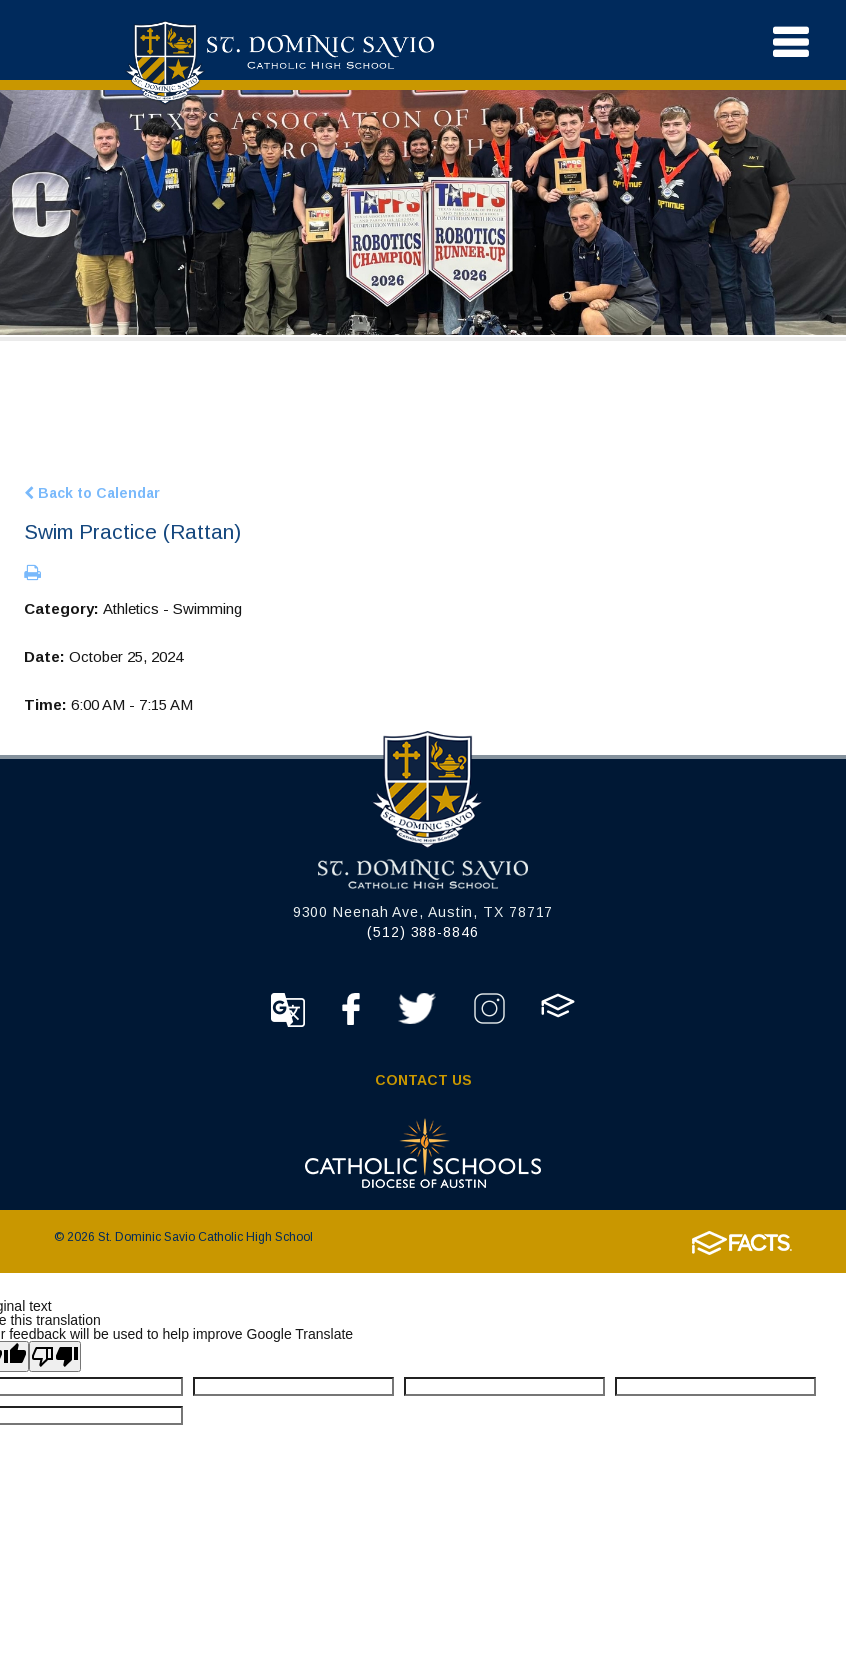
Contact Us (423, 1080)
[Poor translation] (55, 1356)
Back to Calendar (92, 492)
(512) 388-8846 (423, 932)
